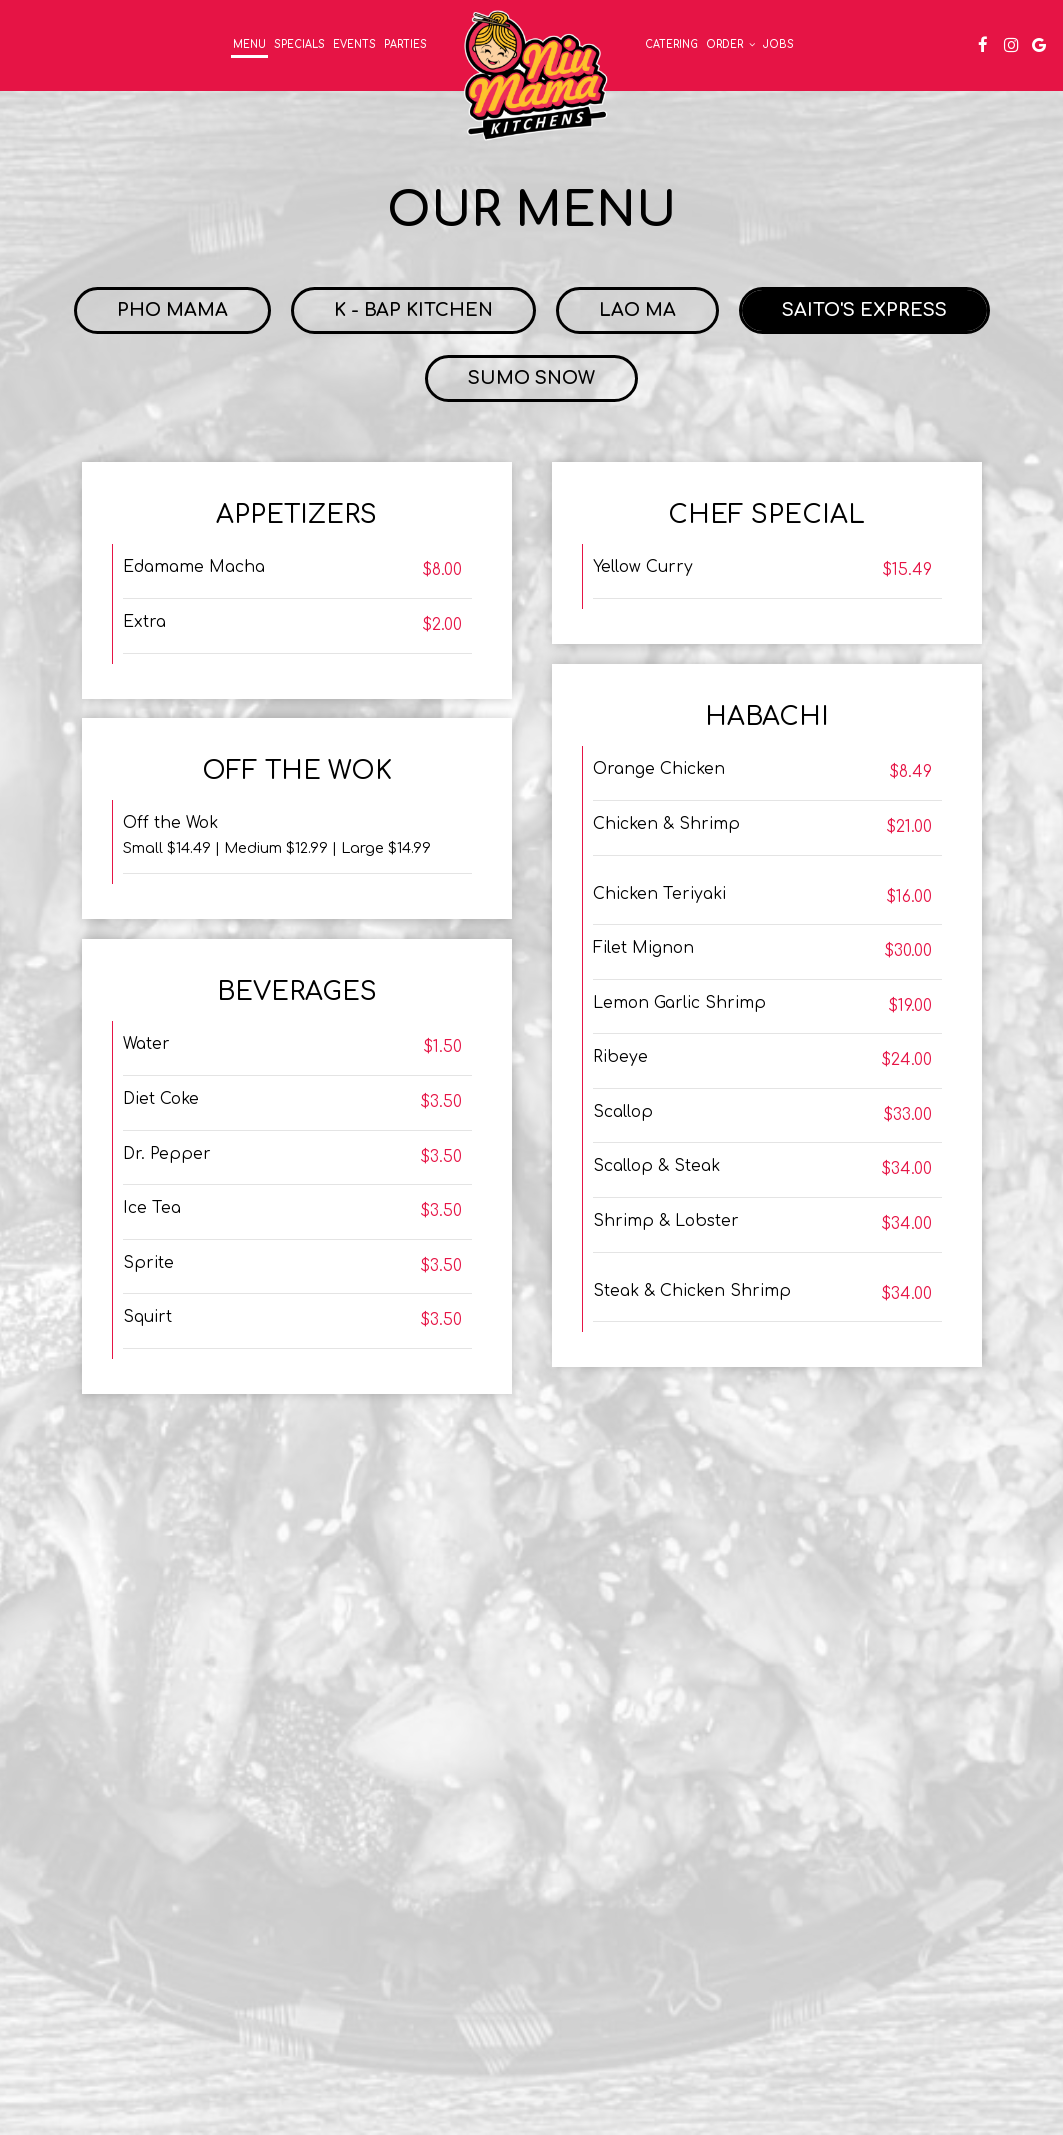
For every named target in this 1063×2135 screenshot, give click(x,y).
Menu (249, 44)
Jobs (778, 44)
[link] (536, 75)
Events (354, 44)
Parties (405, 44)
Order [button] (730, 44)
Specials (299, 44)
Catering (671, 44)
